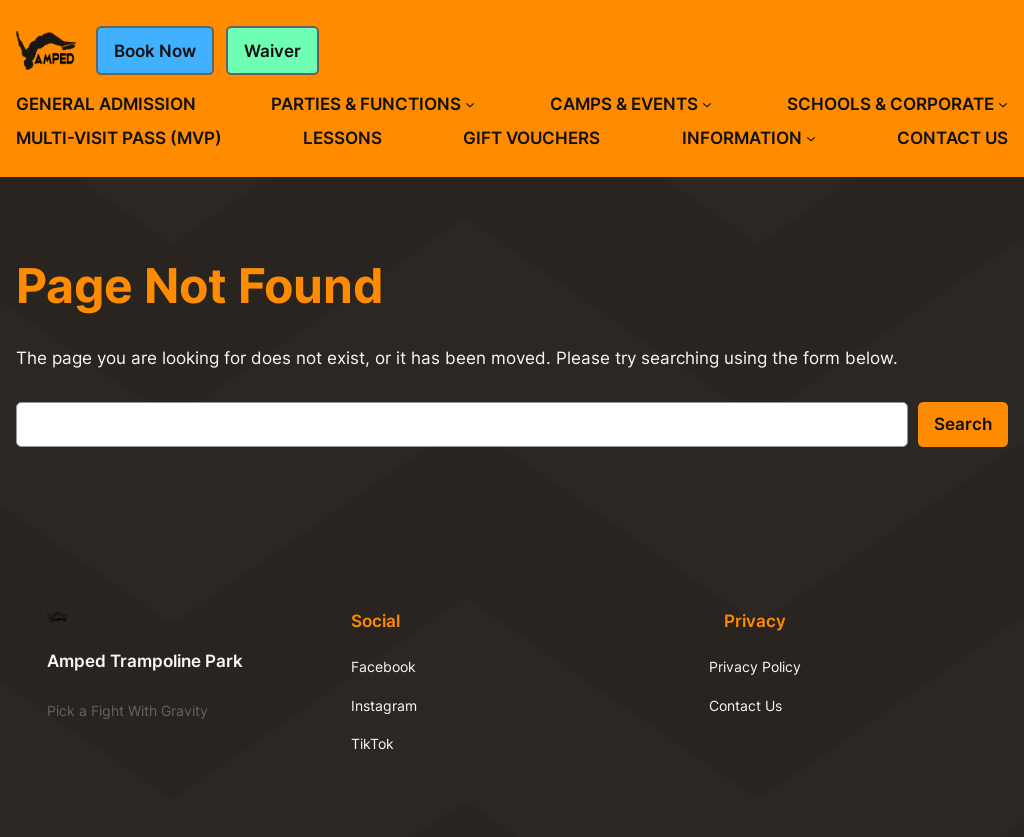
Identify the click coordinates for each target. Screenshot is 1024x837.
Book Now (155, 51)
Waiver (272, 51)
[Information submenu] (811, 138)
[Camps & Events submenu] (707, 104)
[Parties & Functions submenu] (470, 104)
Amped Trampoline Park (145, 661)
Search (963, 424)
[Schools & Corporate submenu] (1003, 104)
